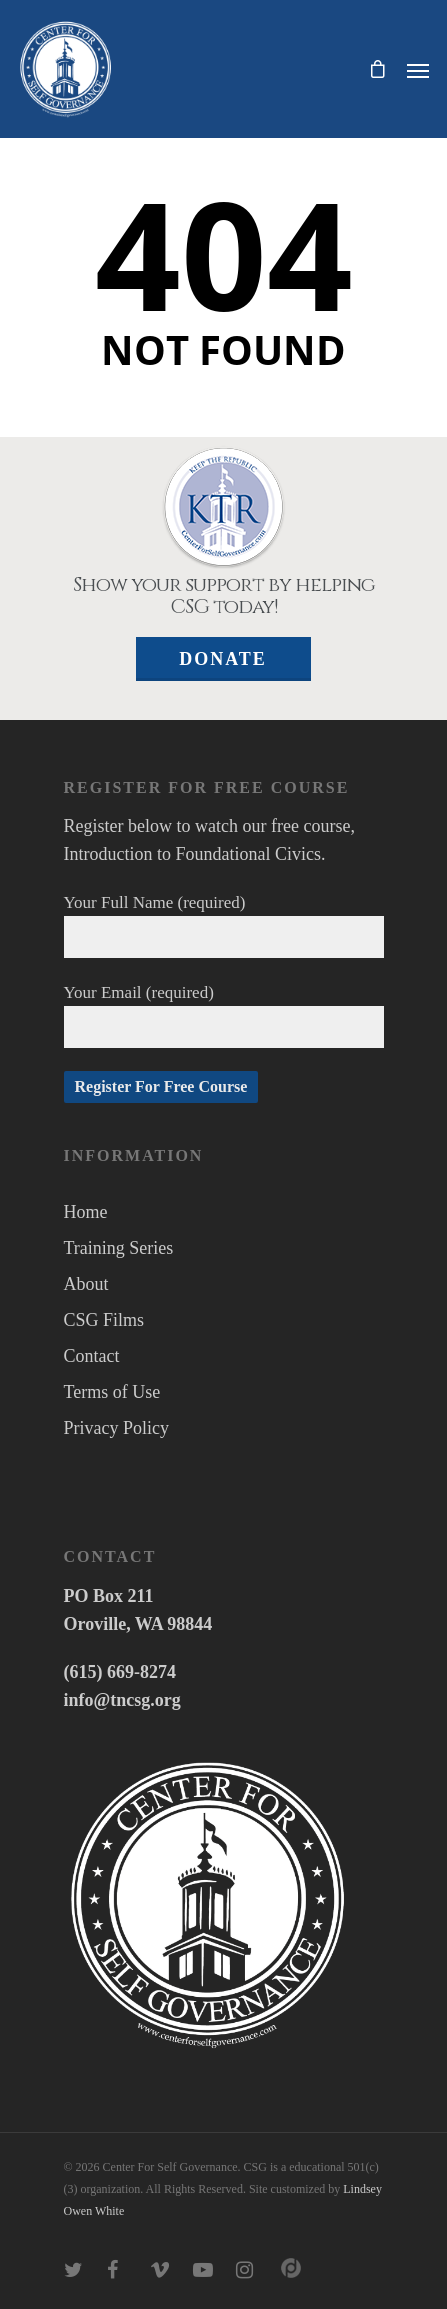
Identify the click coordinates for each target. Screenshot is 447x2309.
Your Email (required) (224, 1015)
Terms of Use (112, 1392)
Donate (223, 659)
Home (86, 1212)
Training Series (119, 1248)
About (86, 1284)
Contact (92, 1356)
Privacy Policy (117, 1428)
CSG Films (104, 1320)
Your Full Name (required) (224, 925)
